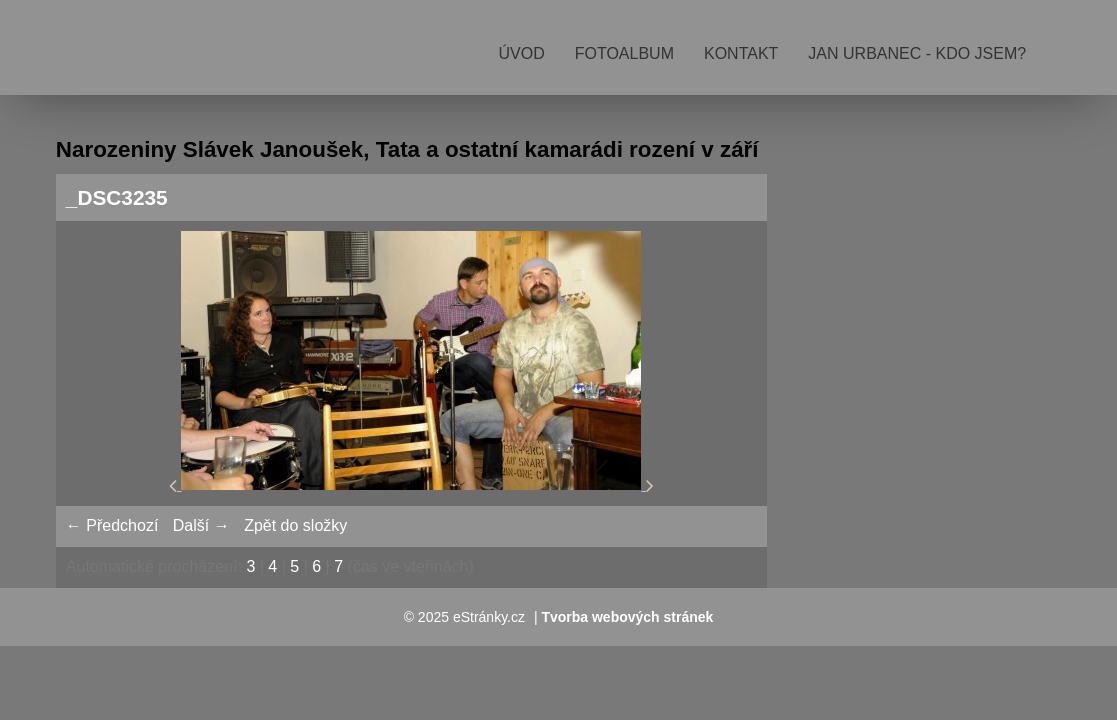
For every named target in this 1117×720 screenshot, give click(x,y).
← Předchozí (112, 525)
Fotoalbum (624, 53)
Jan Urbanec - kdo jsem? (917, 53)
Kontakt (741, 53)
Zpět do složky (295, 525)
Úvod (521, 53)
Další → (201, 525)
